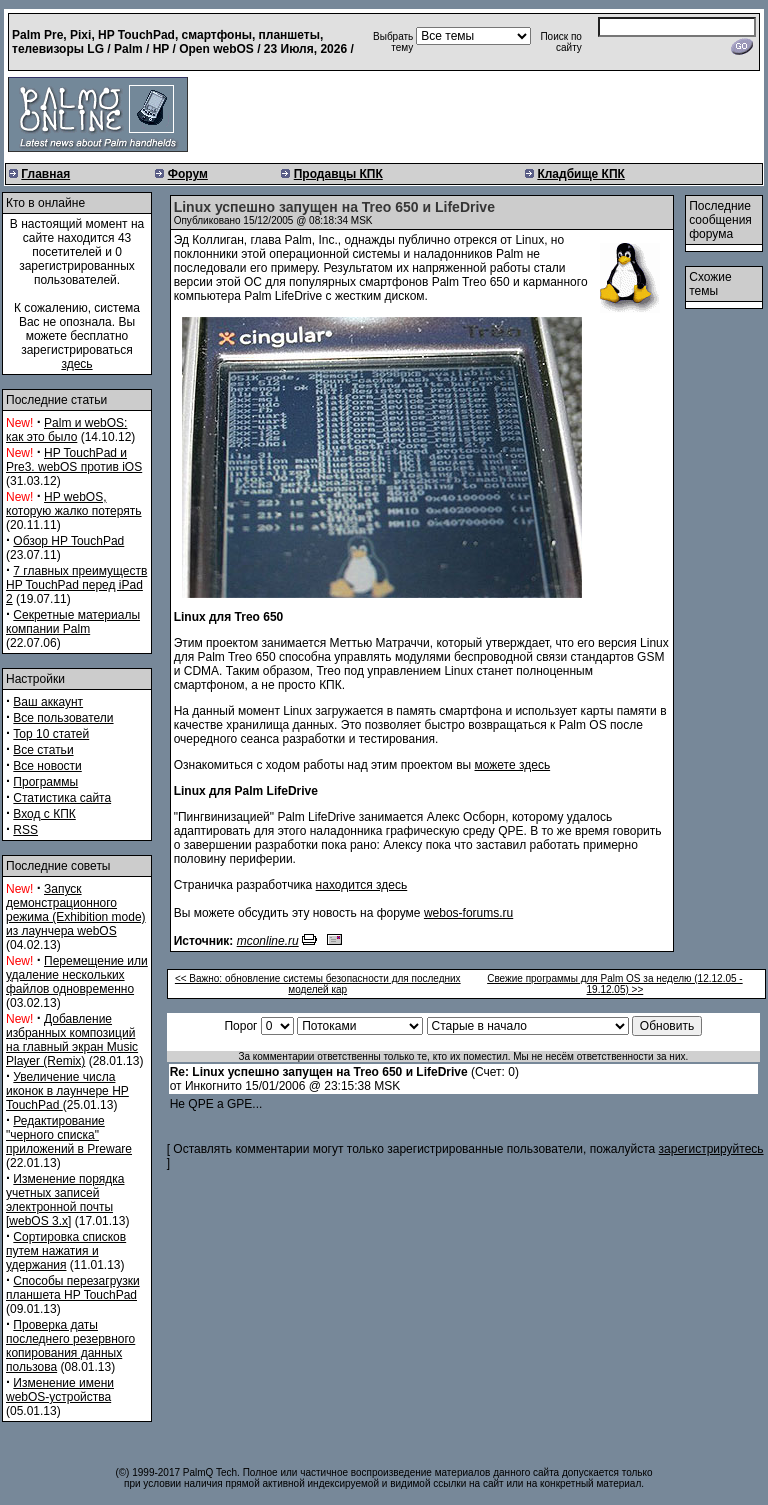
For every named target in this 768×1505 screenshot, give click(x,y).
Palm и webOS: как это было (66, 430)
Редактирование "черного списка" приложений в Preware (69, 1135)
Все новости (47, 766)
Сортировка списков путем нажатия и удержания (66, 1251)
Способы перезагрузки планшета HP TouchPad (73, 1288)
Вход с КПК (44, 814)
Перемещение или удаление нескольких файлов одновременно (77, 975)
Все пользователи (63, 718)
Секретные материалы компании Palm (73, 622)
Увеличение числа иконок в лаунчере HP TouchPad (67, 1091)
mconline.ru (268, 941)
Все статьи (43, 750)
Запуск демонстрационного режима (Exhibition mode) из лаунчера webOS (76, 910)
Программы (45, 782)
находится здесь (362, 885)
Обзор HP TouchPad (68, 541)
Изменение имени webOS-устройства (60, 1390)
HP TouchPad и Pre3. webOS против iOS (74, 460)
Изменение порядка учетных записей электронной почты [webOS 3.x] (65, 1200)
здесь (76, 364)
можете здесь (513, 765)
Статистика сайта (62, 798)
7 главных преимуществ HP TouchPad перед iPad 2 (76, 585)
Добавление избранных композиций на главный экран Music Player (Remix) (72, 1040)
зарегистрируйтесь (711, 1149)
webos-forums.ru (468, 913)
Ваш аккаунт (48, 702)
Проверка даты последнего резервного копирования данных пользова (70, 1346)
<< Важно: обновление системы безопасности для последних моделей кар (318, 984)
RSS (25, 830)
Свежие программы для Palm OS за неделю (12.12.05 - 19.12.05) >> (615, 984)
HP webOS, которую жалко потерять (74, 504)
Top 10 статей (51, 734)
